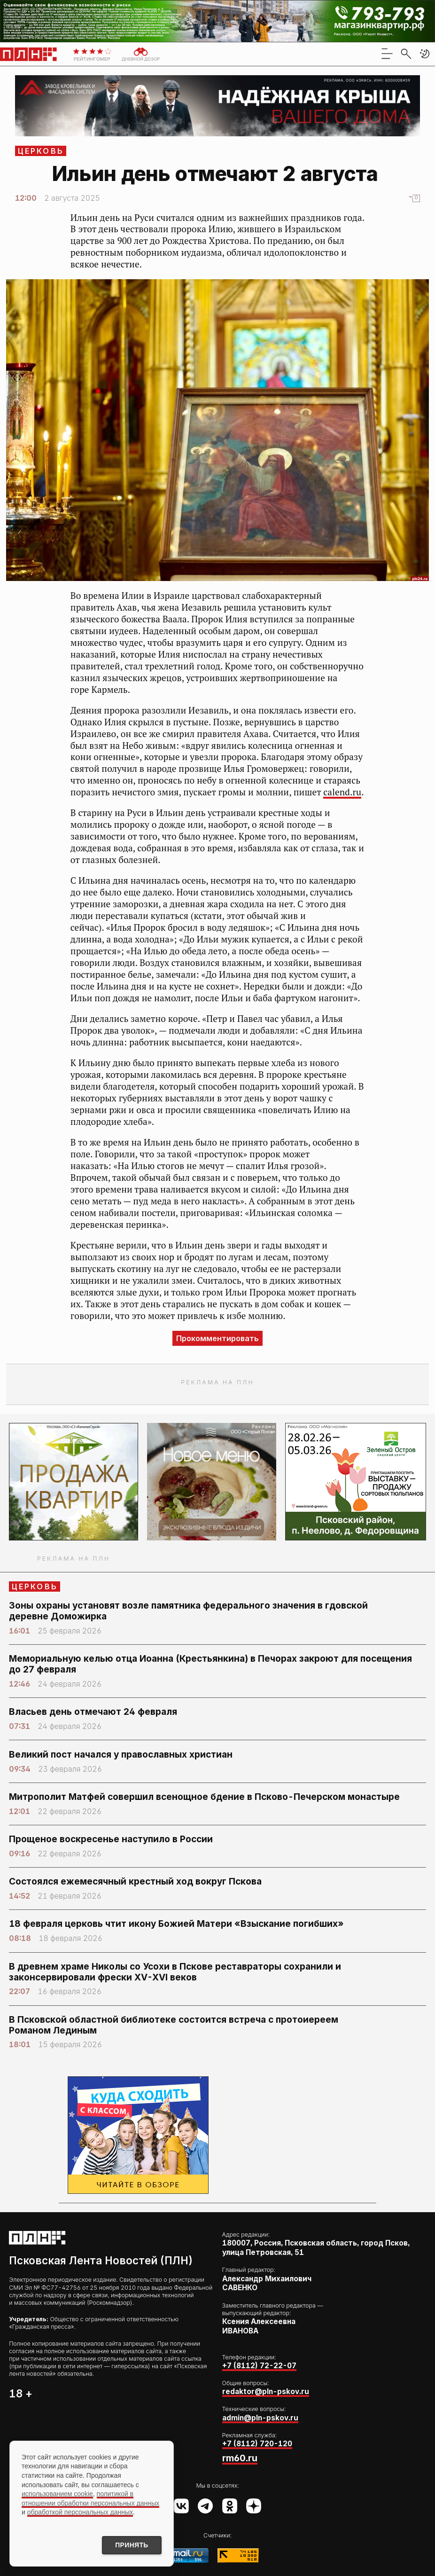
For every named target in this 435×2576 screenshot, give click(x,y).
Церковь (41, 151)
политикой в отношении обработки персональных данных (90, 2498)
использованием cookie (57, 2493)
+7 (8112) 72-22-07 (259, 2365)
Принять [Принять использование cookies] (131, 2545)
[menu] (387, 53)
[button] (424, 53)
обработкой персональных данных (80, 2511)
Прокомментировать (217, 1338)
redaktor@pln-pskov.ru (265, 2391)
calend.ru (342, 792)
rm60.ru (239, 2458)
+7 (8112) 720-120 (257, 2443)
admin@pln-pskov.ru (260, 2417)
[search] (406, 53)
